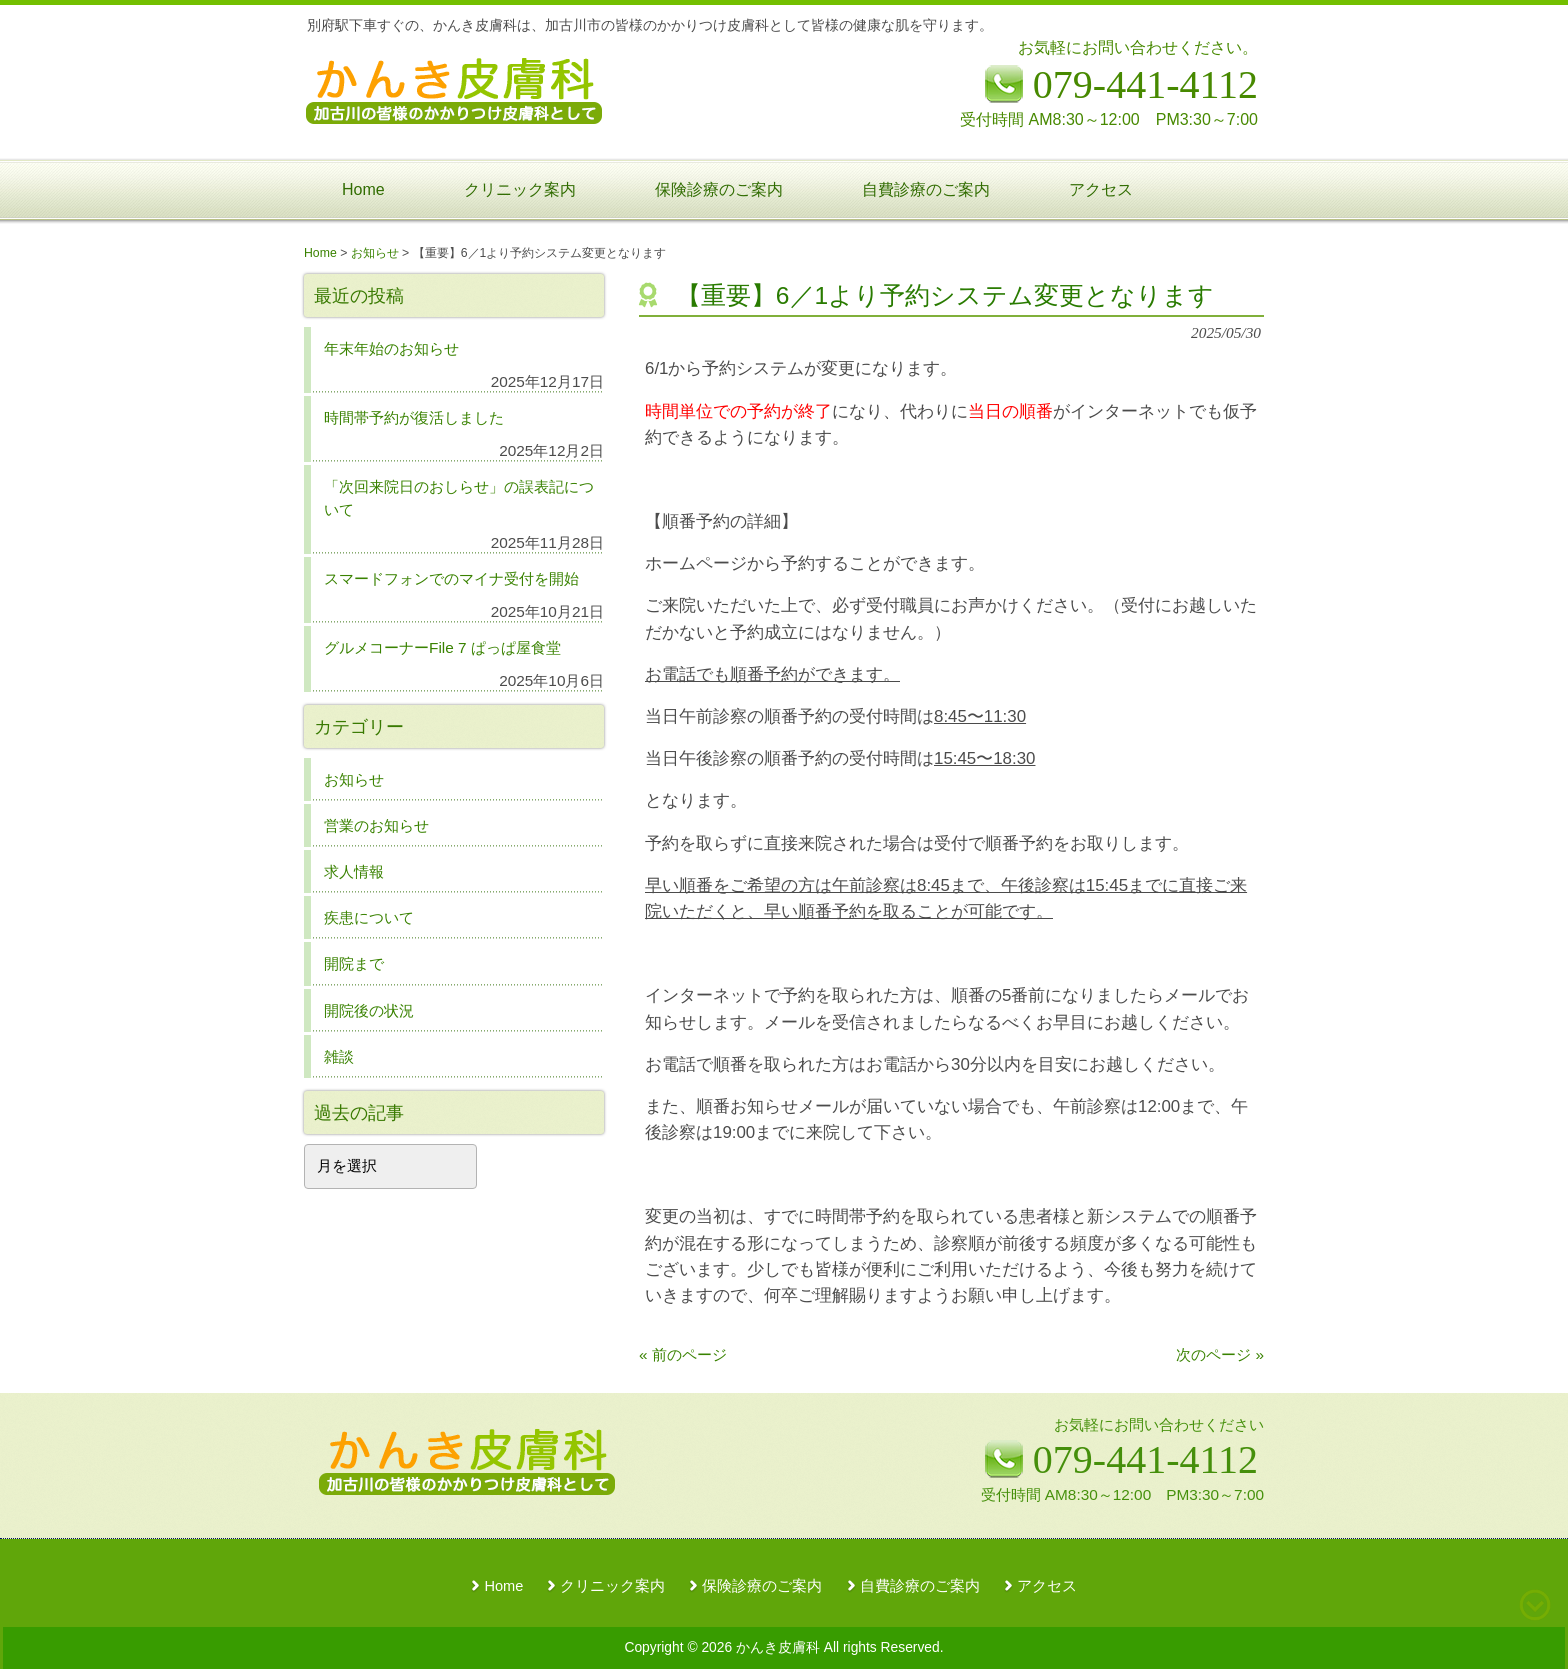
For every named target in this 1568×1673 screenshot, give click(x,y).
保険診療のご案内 (762, 1586)
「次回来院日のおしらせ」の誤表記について (459, 498)
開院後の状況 (369, 1010)
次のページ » (1220, 1354)
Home (503, 1586)
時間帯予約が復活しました (414, 417)
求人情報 (354, 871)
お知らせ (354, 779)
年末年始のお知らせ (391, 348)
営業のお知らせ (376, 825)
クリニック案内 (612, 1586)
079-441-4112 (1145, 1459)
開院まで (354, 963)
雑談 (339, 1056)
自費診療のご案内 (920, 1586)
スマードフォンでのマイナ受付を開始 (451, 578)
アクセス (1047, 1586)
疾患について (369, 917)
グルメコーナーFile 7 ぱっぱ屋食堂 (442, 647)
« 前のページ (683, 1354)
